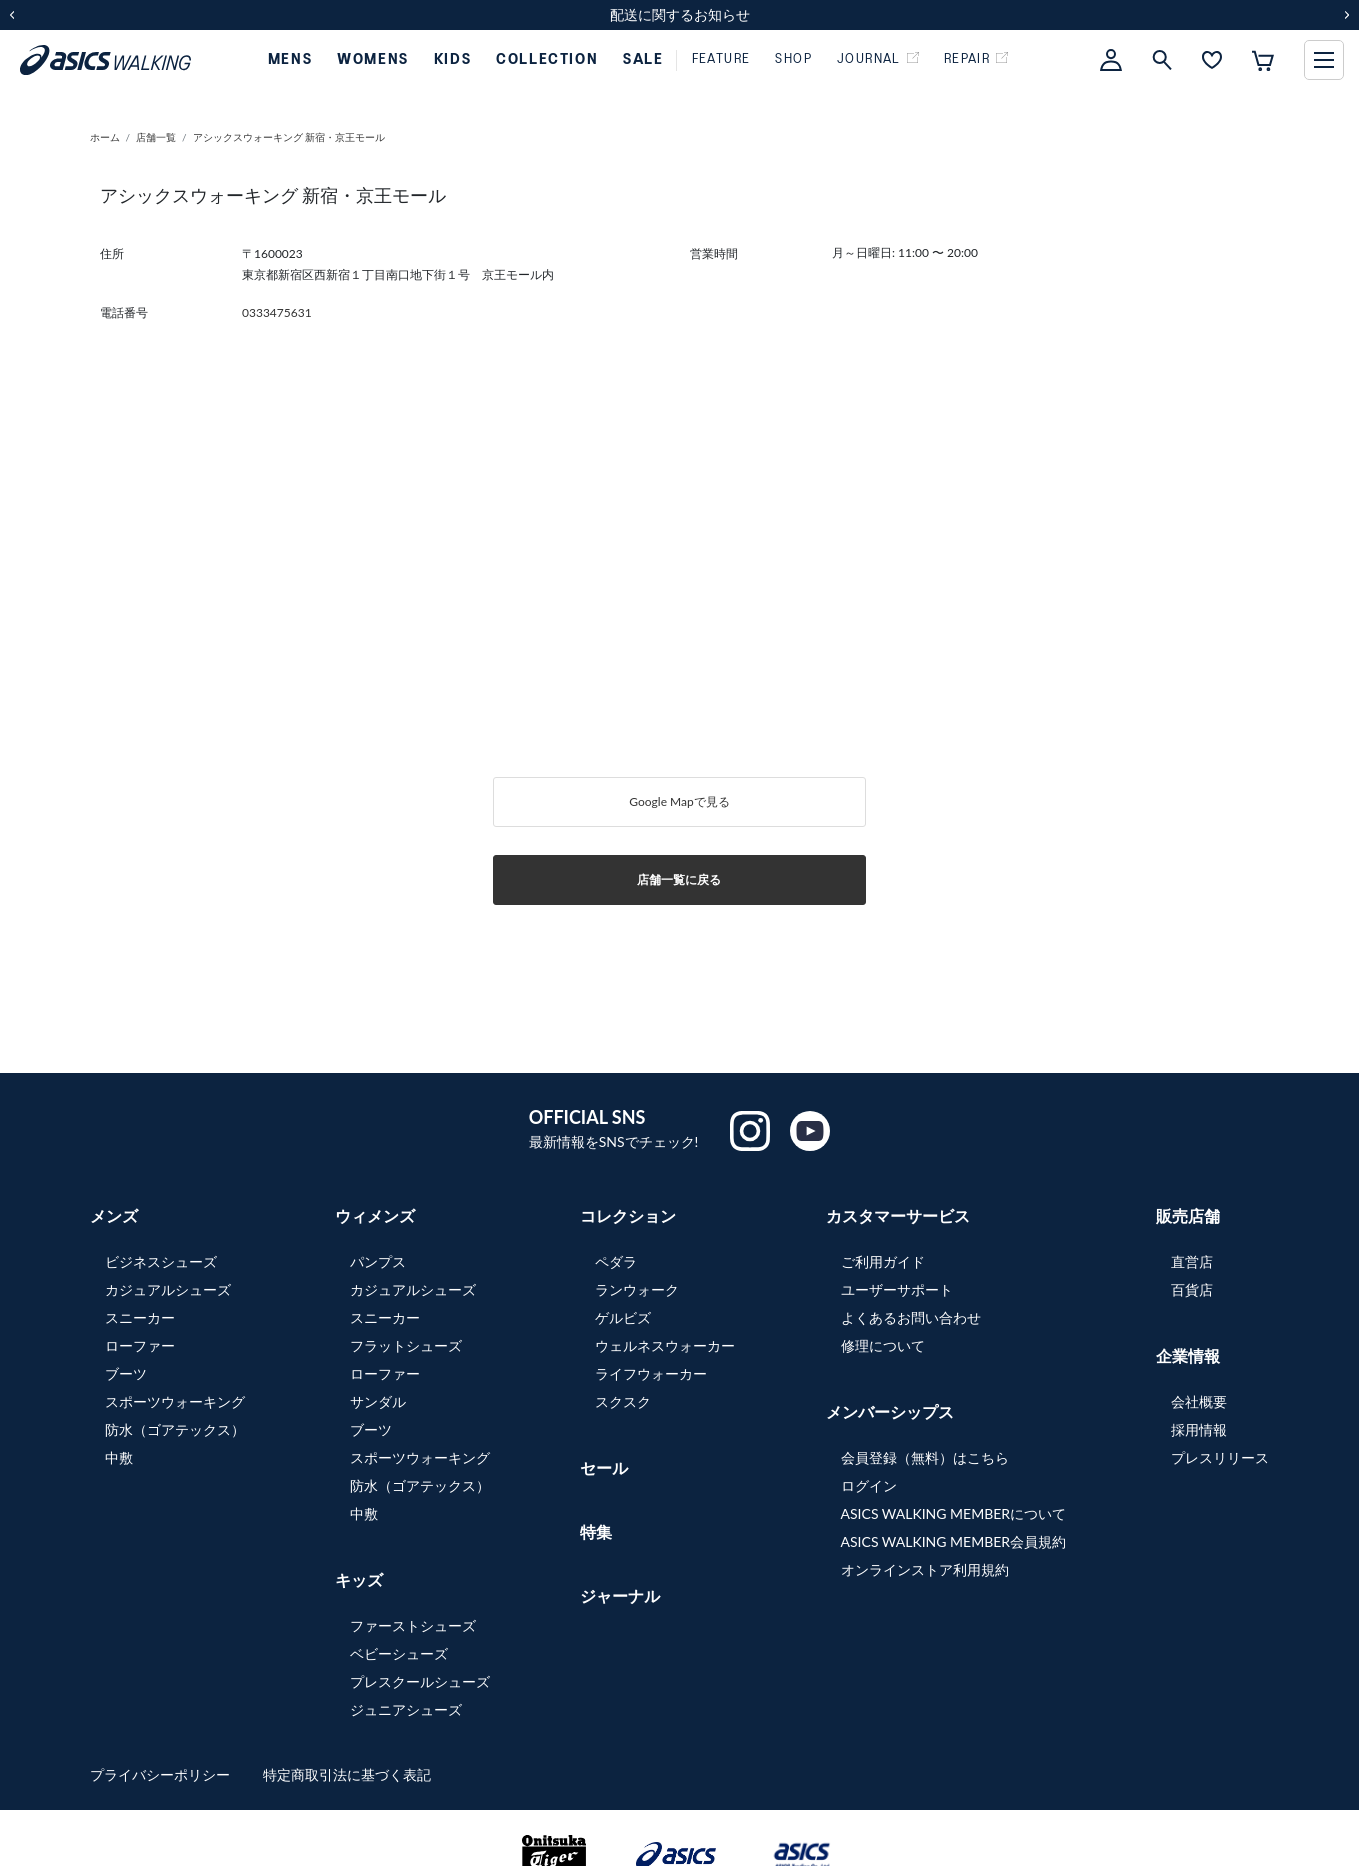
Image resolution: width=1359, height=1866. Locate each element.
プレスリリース (1220, 1457)
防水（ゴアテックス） (175, 1429)
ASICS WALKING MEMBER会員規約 (954, 1541)
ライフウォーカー (651, 1373)
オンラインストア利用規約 (925, 1569)
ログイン (869, 1485)
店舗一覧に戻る (679, 879)
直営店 (1192, 1261)
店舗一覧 (156, 137)
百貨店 (1192, 1289)
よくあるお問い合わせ (911, 1317)
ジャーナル (620, 1595)
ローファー (140, 1345)
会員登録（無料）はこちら (925, 1457)
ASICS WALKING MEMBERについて (954, 1513)
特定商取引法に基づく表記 (347, 1774)
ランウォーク (637, 1289)
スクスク (623, 1401)
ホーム (105, 137)
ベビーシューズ (399, 1653)
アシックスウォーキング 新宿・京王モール (294, 137)
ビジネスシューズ (161, 1261)
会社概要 (1199, 1401)
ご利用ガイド (883, 1261)
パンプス (378, 1261)
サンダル (378, 1401)
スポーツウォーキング (175, 1401)
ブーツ (126, 1373)
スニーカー (140, 1317)
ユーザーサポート (897, 1289)
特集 (596, 1531)
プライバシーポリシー (162, 1774)
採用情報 (1199, 1429)
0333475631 (277, 312)
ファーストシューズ (413, 1625)
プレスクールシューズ (420, 1681)
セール (604, 1467)
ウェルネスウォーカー (665, 1345)
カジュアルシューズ (168, 1289)
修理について (883, 1345)
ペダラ (616, 1261)
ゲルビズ (623, 1317)
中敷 (119, 1457)
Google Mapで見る (679, 801)
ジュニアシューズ (406, 1709)
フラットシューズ (406, 1345)
